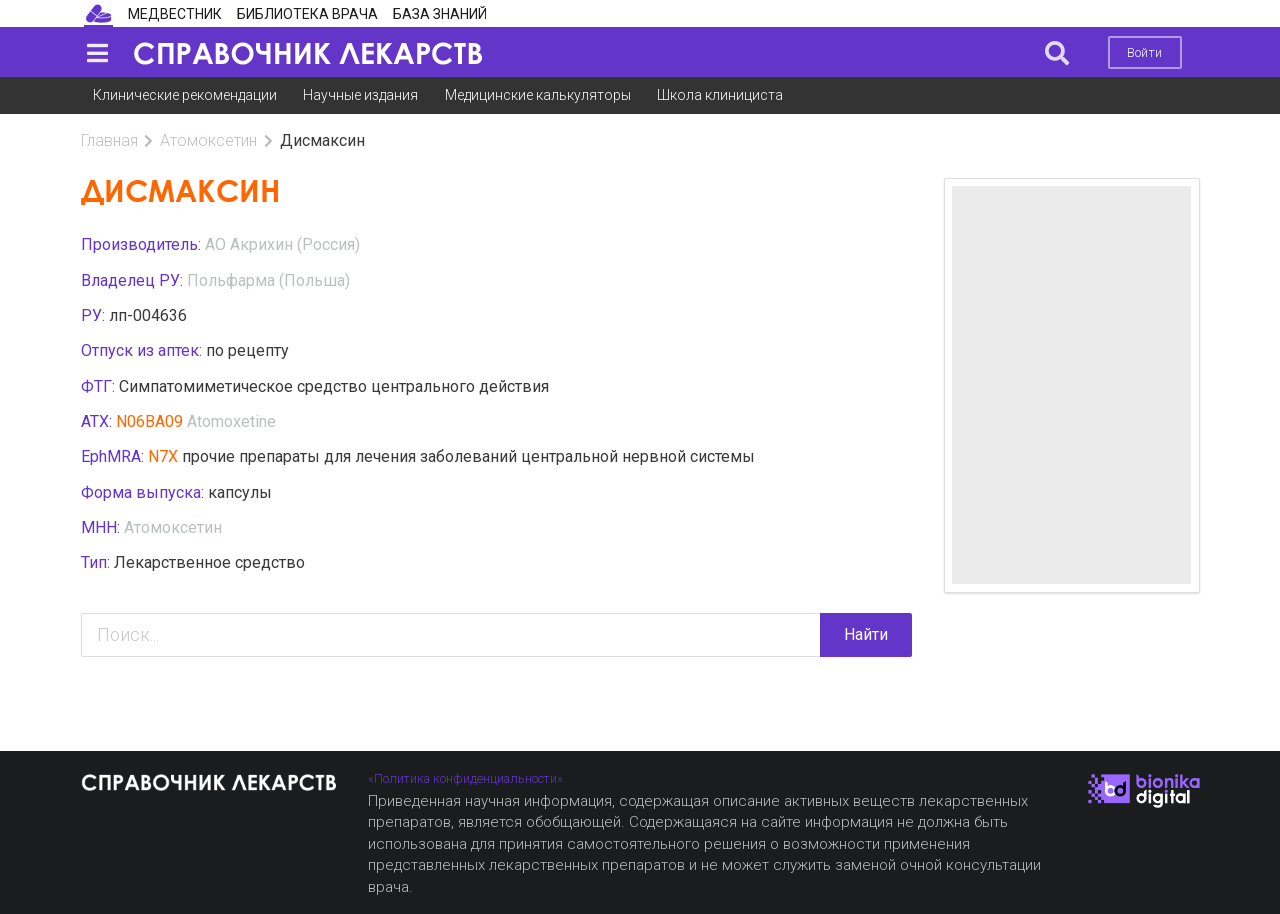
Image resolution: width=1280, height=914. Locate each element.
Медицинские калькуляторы (538, 95)
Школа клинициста (720, 95)
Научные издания (360, 95)
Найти (866, 634)
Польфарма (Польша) (268, 280)
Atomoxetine (231, 421)
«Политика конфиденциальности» (465, 778)
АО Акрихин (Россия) (282, 244)
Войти (1144, 52)
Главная (109, 140)
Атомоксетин (208, 140)
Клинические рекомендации (185, 95)
